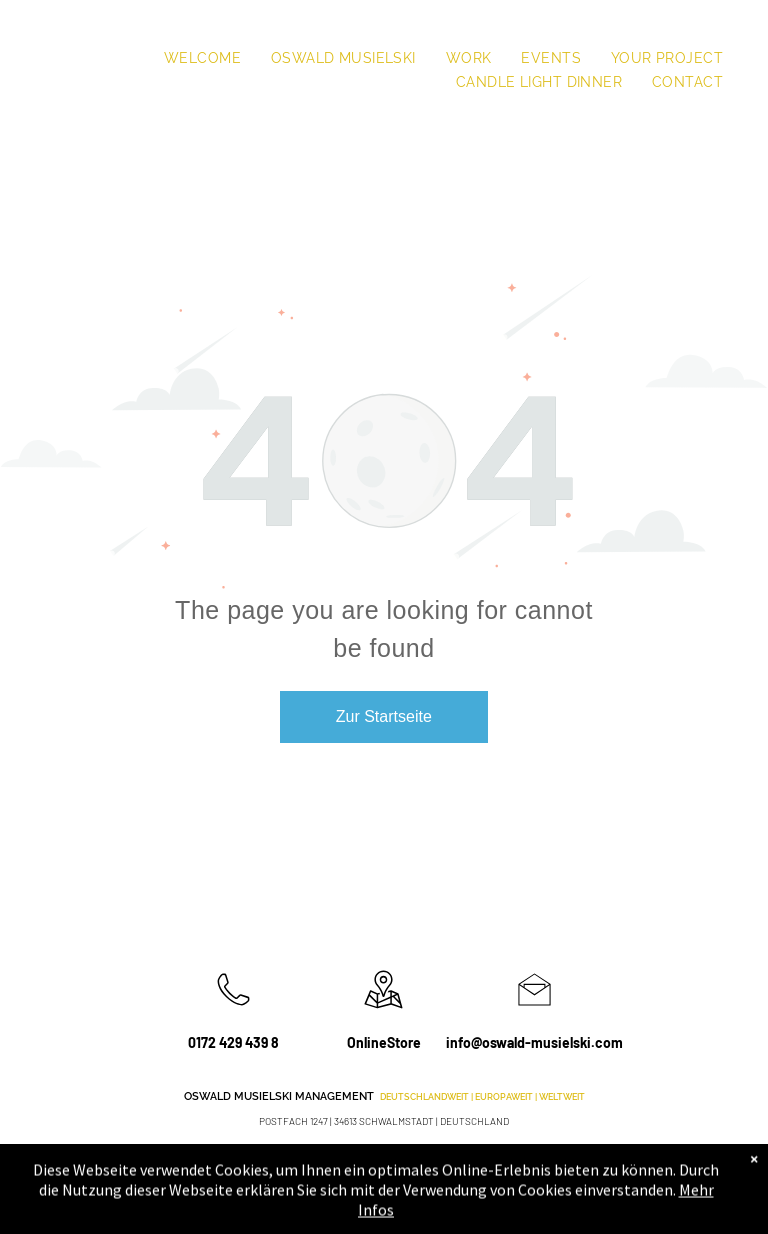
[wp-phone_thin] (233, 1010)
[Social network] (654, 1165)
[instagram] (589, 1165)
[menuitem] (202, 58)
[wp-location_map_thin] (383, 1010)
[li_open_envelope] (534, 1010)
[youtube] (622, 1165)
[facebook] (557, 1165)
